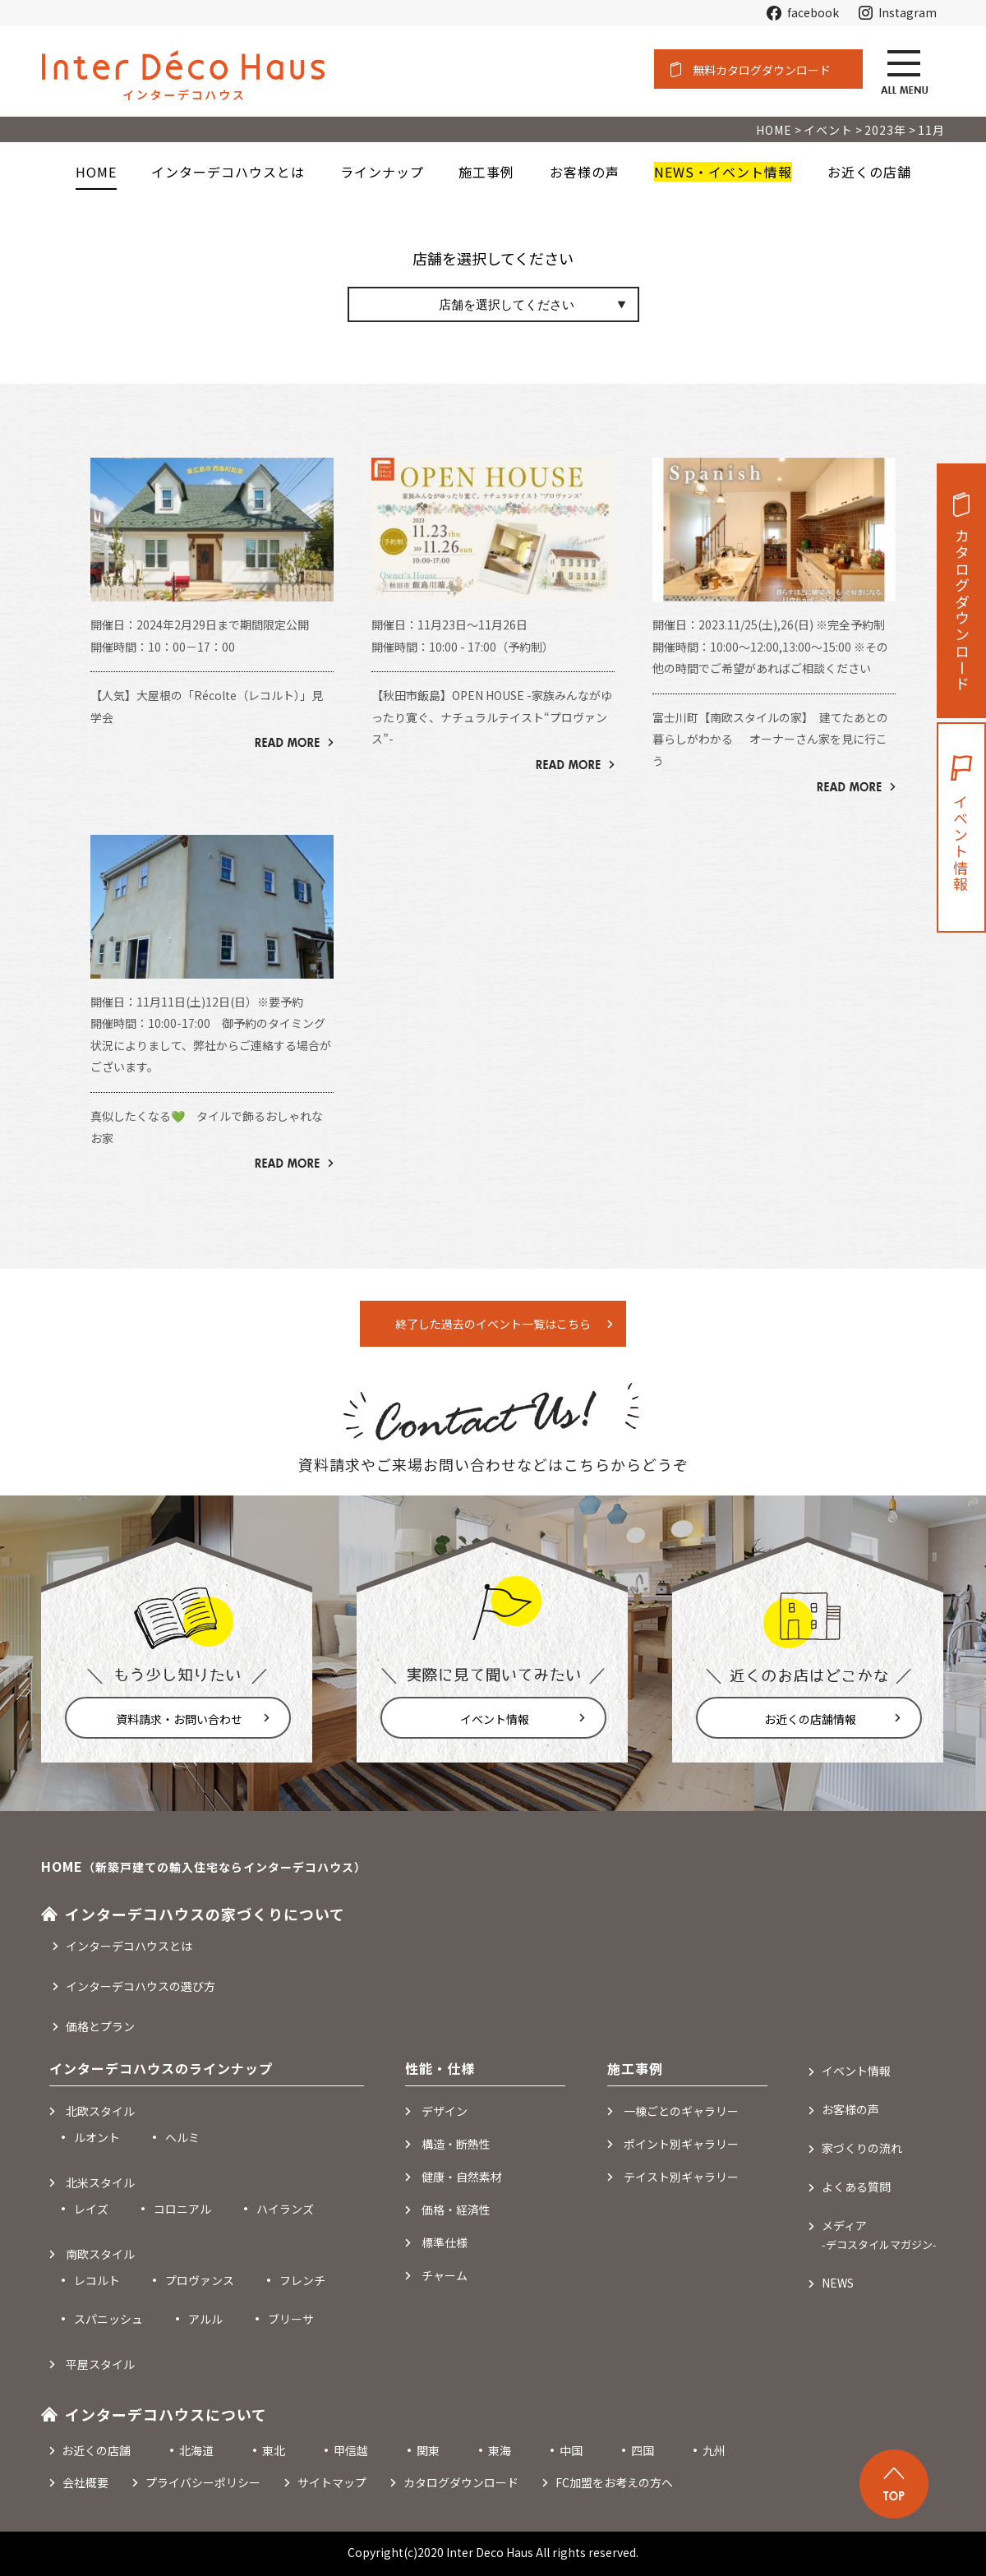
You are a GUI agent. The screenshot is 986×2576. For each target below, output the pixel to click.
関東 (428, 2450)
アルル (205, 2319)
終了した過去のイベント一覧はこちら (493, 1324)
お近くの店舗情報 (810, 1719)
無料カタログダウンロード (762, 70)
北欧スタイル (100, 2111)
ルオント (97, 2137)
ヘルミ (182, 2137)
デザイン (445, 2111)
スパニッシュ (108, 2319)
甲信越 (351, 2450)
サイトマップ (331, 2482)
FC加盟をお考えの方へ (614, 2482)
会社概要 (85, 2482)
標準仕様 (445, 2242)
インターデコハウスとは (129, 1946)
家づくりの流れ (862, 2148)
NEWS (838, 2282)
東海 (499, 2450)
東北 (273, 2450)
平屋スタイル (100, 2364)
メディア (879, 2234)
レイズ (91, 2208)
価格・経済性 (456, 2209)
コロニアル (182, 2208)
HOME (96, 172)
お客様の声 (850, 2109)
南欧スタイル (100, 2254)
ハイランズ (285, 2208)
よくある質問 (856, 2186)
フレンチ (302, 2280)
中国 (571, 2450)
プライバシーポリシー (202, 2482)
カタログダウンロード (962, 610)
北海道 (196, 2450)
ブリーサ (291, 2319)
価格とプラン (100, 2026)
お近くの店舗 (96, 2450)
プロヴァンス (199, 2280)
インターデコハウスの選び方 (140, 1986)
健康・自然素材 (462, 2176)
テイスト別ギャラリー (681, 2176)
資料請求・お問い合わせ (179, 1719)
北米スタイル (100, 2182)
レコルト (97, 2280)
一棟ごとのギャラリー (681, 2111)
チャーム (445, 2275)
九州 (714, 2450)
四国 (642, 2450)
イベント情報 (494, 1719)
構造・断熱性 (456, 2144)
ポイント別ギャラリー (681, 2144)
